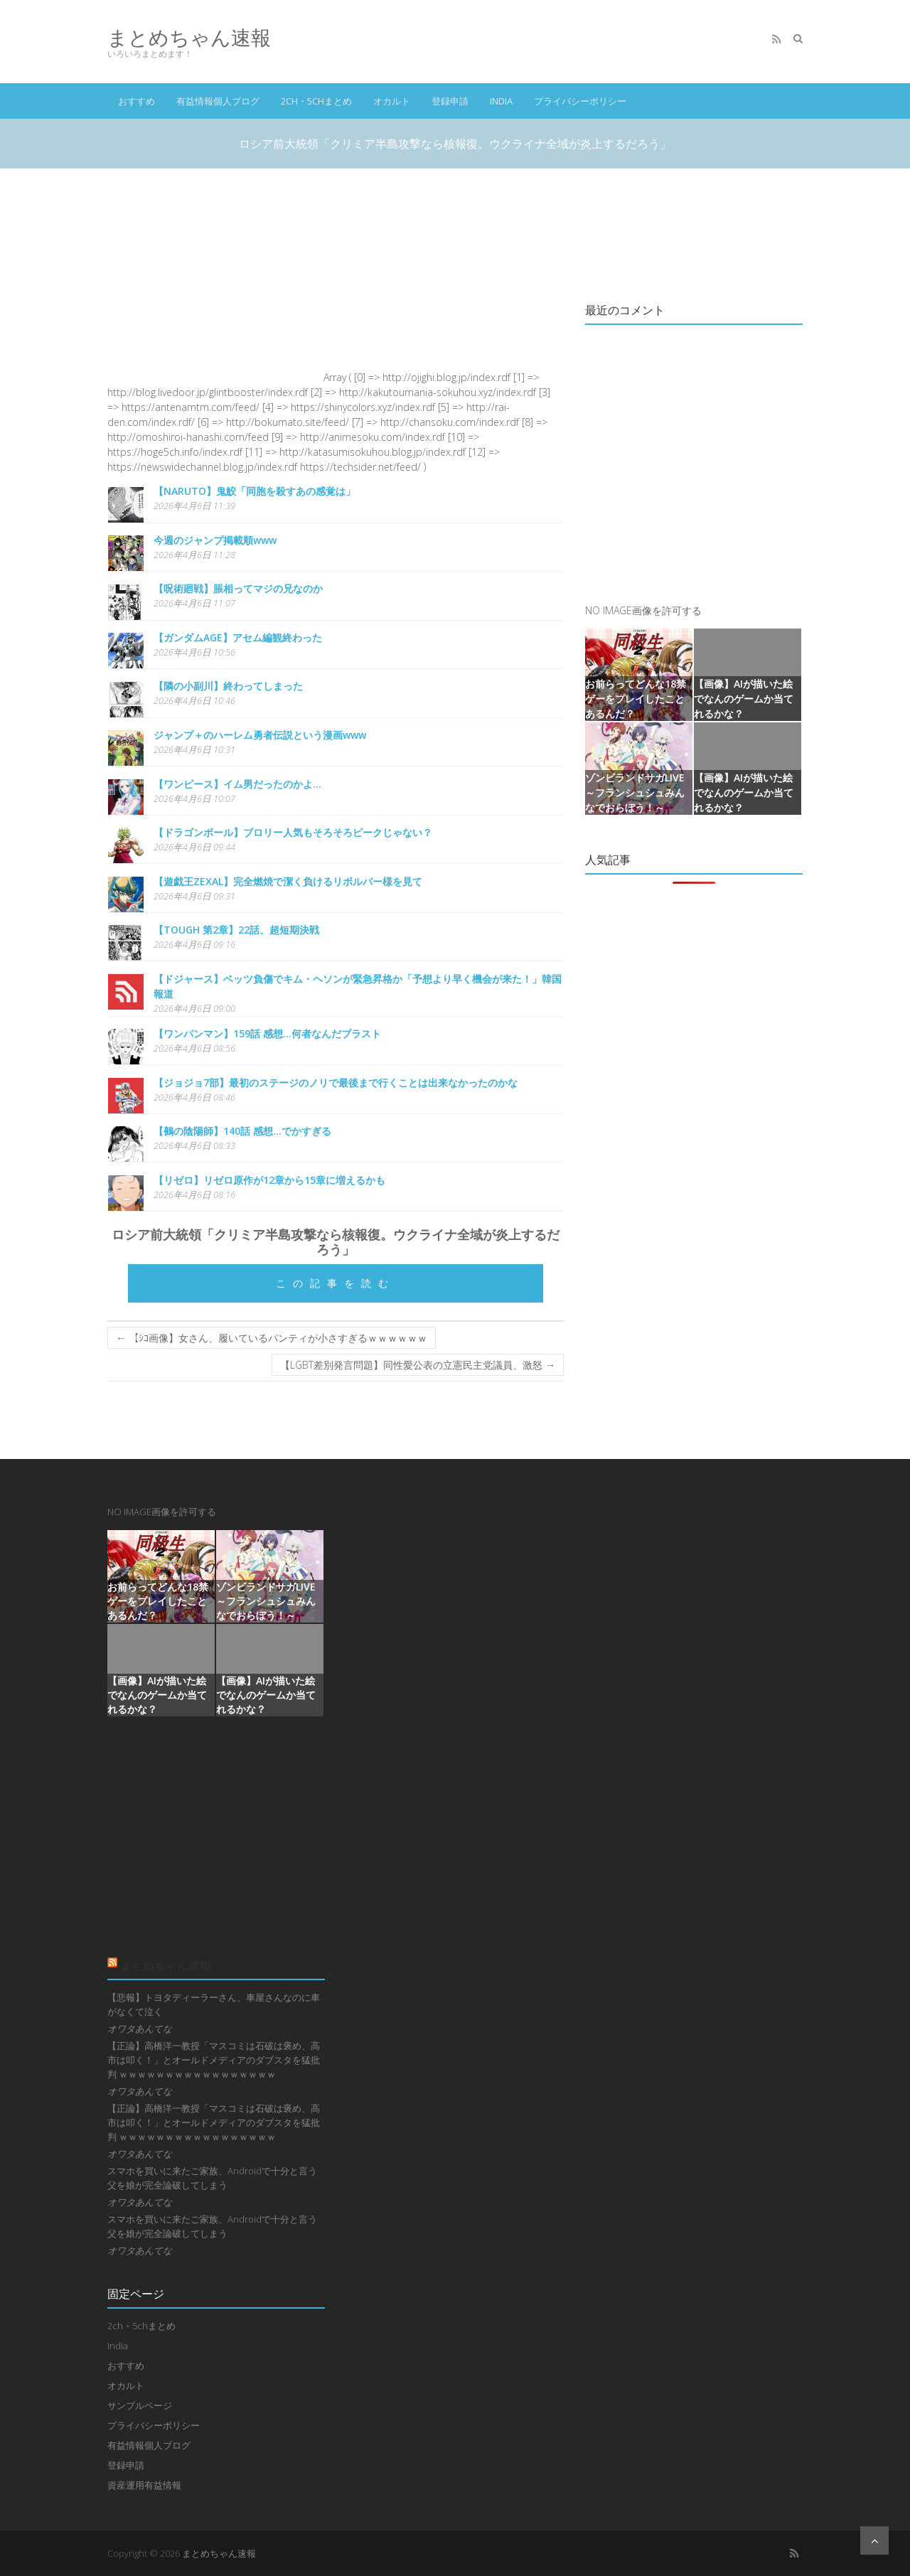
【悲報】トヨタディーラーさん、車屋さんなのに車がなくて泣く (213, 2004)
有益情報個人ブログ (217, 101)
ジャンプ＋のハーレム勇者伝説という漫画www (260, 735)
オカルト (391, 101)
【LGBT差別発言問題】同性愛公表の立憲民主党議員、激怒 (417, 1365)
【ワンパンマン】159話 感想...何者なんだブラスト (267, 1033)
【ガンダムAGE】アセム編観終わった (238, 637)
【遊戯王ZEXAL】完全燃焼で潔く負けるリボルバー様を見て (288, 881)
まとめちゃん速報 (189, 37)
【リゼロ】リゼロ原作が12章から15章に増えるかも (269, 1180)
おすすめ (136, 101)
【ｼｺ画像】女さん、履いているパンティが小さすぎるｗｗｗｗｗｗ (271, 1338)
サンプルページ (139, 2405)
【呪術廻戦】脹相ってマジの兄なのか (238, 588)
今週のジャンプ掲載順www (215, 540)
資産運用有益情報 (144, 2485)
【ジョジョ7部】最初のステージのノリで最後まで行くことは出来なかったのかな (336, 1082)
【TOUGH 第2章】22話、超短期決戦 (236, 929)
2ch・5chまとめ (316, 101)
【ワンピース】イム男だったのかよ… (237, 784)
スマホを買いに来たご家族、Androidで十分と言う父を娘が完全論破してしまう (212, 2177)
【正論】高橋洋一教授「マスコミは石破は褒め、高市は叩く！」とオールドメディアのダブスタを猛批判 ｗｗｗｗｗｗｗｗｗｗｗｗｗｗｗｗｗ (213, 2059)
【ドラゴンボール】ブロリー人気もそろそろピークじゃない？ (293, 832)
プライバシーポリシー (580, 101)
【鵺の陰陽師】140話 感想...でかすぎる (242, 1131)
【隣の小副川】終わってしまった (228, 686)
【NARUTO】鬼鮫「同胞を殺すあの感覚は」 (254, 491)
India (501, 101)
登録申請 (450, 101)
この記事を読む (335, 1283)
